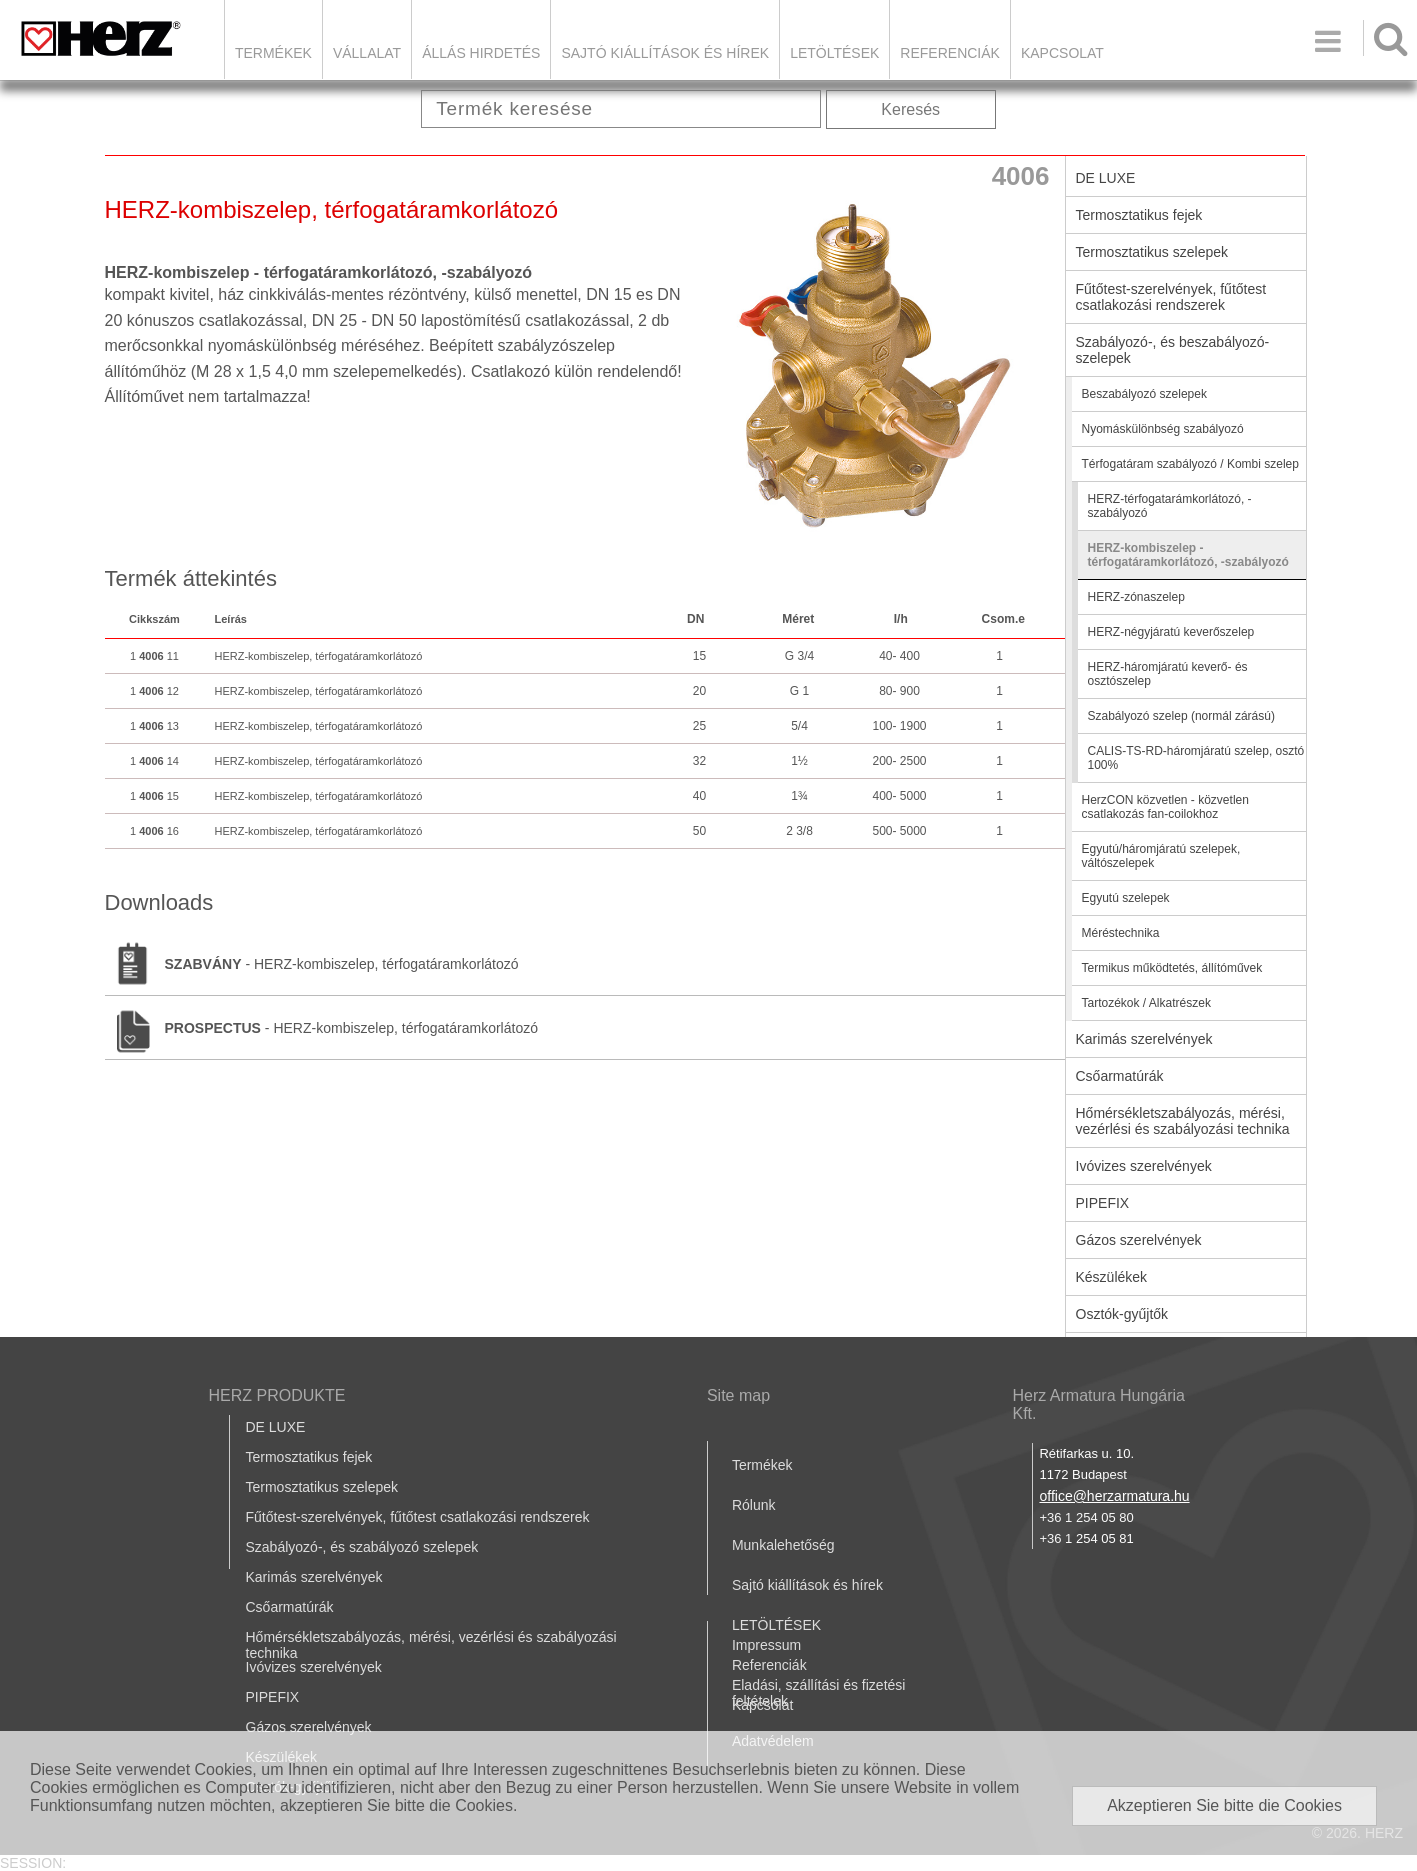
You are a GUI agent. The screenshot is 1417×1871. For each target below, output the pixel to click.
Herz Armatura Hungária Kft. (1098, 1404)
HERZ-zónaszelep (1136, 597)
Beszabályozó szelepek (1144, 394)
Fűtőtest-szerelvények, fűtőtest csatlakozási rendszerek (1171, 297)
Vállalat (367, 53)
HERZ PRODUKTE (277, 1395)
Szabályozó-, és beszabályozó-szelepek (1173, 350)
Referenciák (950, 53)
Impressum (766, 1645)
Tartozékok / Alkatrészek (1146, 1003)
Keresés (910, 109)
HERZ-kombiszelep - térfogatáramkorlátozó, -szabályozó (1188, 555)
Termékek (273, 53)
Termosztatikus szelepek (1152, 252)
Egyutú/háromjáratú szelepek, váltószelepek (1161, 856)
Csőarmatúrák (1120, 1076)
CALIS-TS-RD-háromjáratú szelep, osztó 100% (1196, 758)
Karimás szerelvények (1144, 1039)
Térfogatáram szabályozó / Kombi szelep (1190, 464)
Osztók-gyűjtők (1122, 1314)
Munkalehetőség (783, 1545)
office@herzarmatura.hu (1114, 1496)
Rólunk (754, 1505)
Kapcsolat (1062, 53)
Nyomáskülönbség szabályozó (1163, 429)
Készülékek (1112, 1277)
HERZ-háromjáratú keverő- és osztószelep (1168, 674)
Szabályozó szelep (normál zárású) (1181, 716)
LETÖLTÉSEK (834, 53)
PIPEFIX (1103, 1203)
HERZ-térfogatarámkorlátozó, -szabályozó (1170, 506)
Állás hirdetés (481, 53)
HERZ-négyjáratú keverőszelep (1171, 632)
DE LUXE (1106, 178)
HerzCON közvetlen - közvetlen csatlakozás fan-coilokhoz (1165, 807)
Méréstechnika (1121, 933)
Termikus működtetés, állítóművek (1172, 968)
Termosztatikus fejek (1139, 215)
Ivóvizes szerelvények (1144, 1166)
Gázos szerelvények (1139, 1240)
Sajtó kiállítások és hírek (665, 53)
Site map (738, 1395)
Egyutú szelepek (1126, 898)
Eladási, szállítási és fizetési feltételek (819, 1693)
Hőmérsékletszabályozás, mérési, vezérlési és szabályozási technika (1183, 1121)
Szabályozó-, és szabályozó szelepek (362, 1547)
